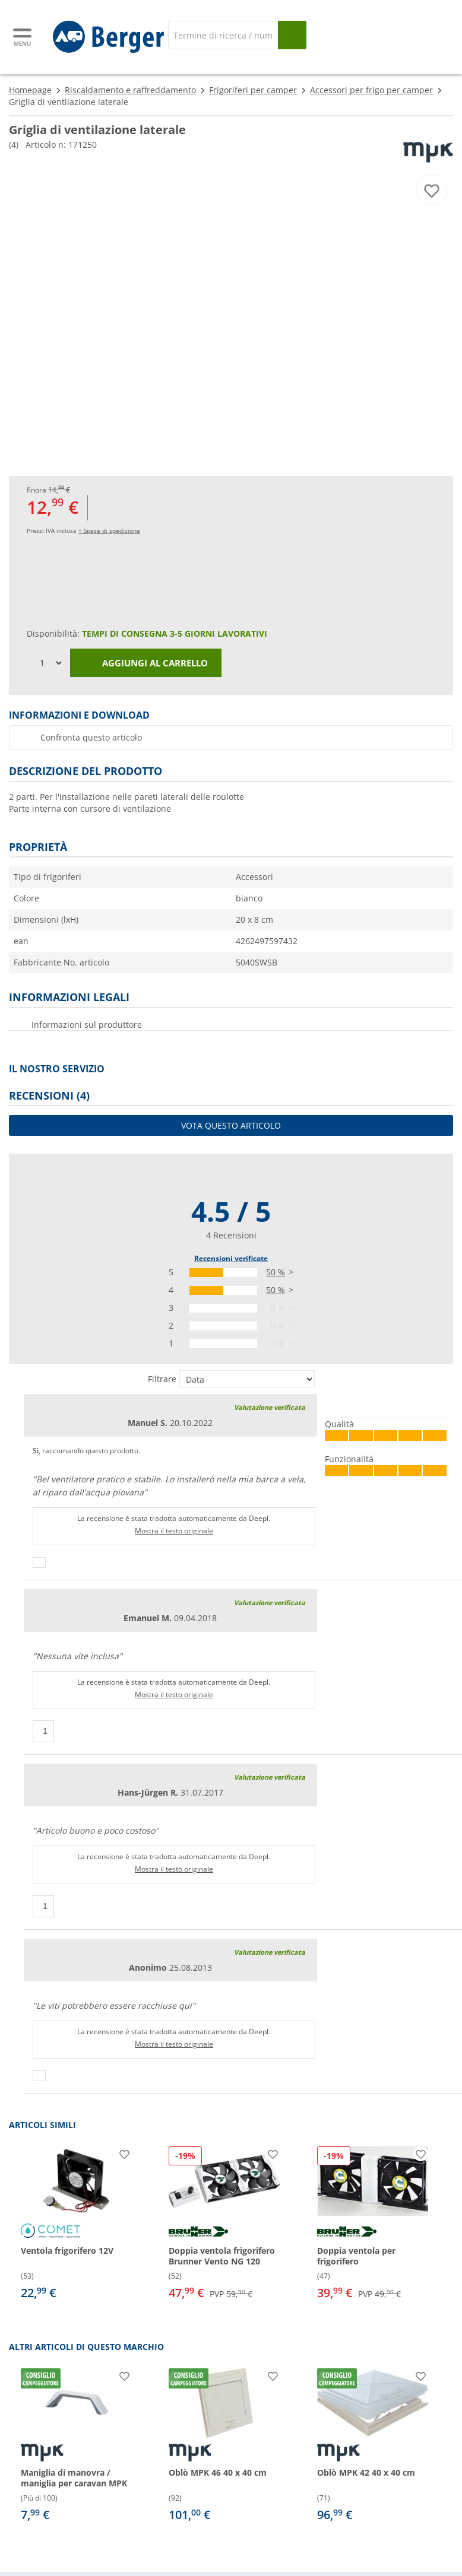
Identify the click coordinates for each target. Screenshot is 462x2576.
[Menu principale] (23, 37)
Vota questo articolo (231, 1125)
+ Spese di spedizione (109, 530)
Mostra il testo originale (174, 1531)
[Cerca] (223, 35)
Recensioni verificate (231, 1258)
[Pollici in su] (39, 1562)
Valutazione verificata (269, 1407)
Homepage (30, 90)
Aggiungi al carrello (146, 663)
